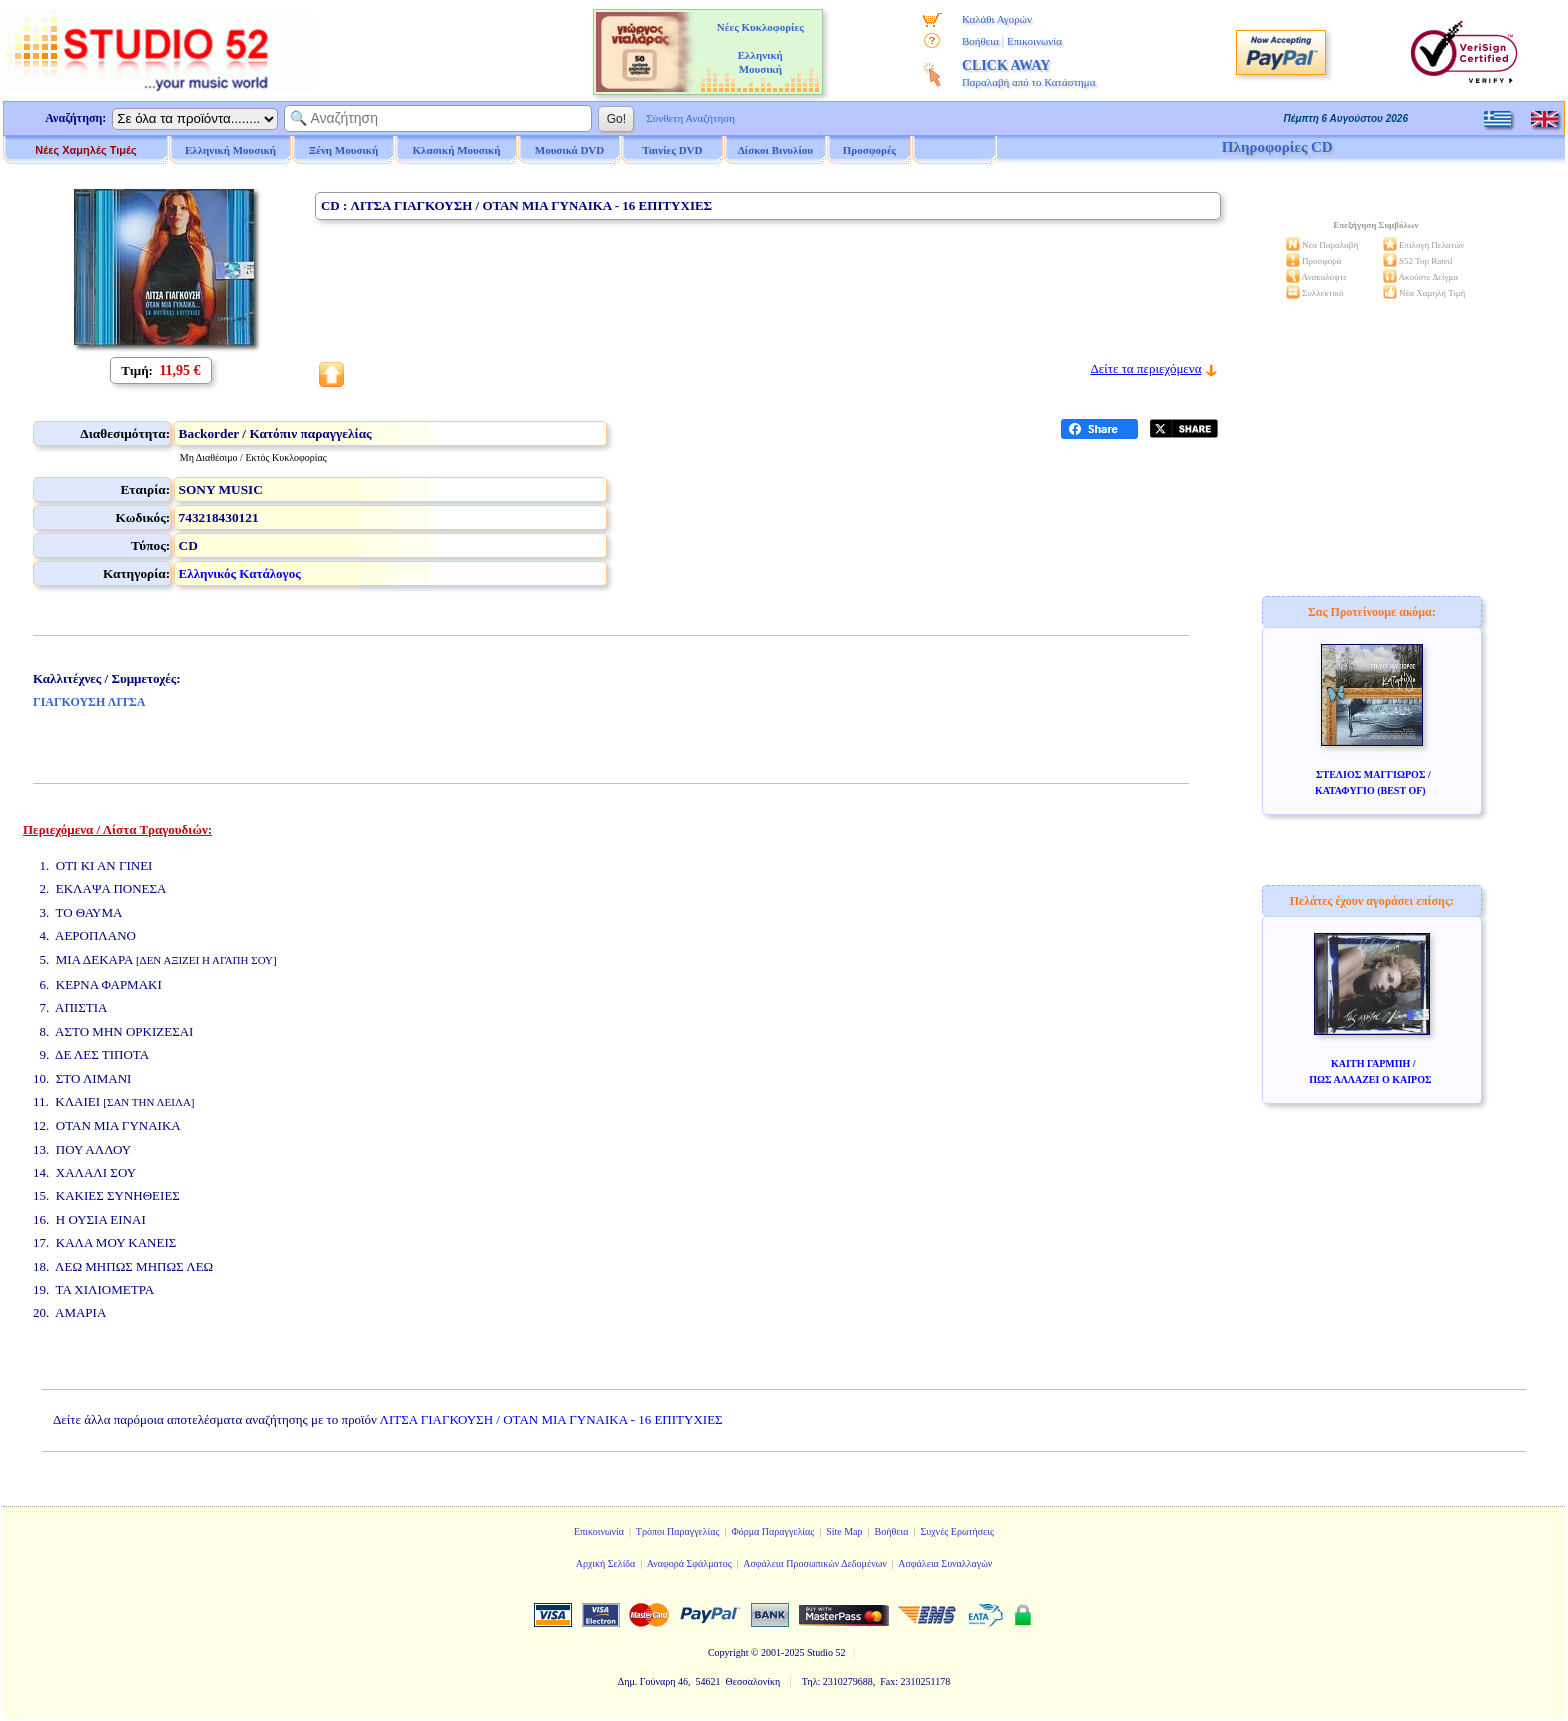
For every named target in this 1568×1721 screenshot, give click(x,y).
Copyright (728, 1652)
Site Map (844, 1531)
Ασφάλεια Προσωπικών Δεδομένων (815, 1563)
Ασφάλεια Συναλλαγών (945, 1563)
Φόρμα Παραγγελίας (772, 1531)
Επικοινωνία (1034, 41)
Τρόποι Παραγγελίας (678, 1531)
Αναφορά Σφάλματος (689, 1563)
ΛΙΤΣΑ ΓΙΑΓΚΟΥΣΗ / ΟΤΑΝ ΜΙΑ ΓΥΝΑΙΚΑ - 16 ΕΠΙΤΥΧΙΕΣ (551, 1419)
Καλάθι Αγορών (997, 19)
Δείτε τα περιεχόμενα (1145, 368)
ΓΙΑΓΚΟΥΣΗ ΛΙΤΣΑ (89, 702)
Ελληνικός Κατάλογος (240, 573)
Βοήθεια (980, 41)
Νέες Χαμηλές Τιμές (85, 150)
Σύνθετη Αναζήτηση (690, 118)
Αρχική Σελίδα (606, 1563)
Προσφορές (870, 150)
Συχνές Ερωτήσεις (957, 1531)
